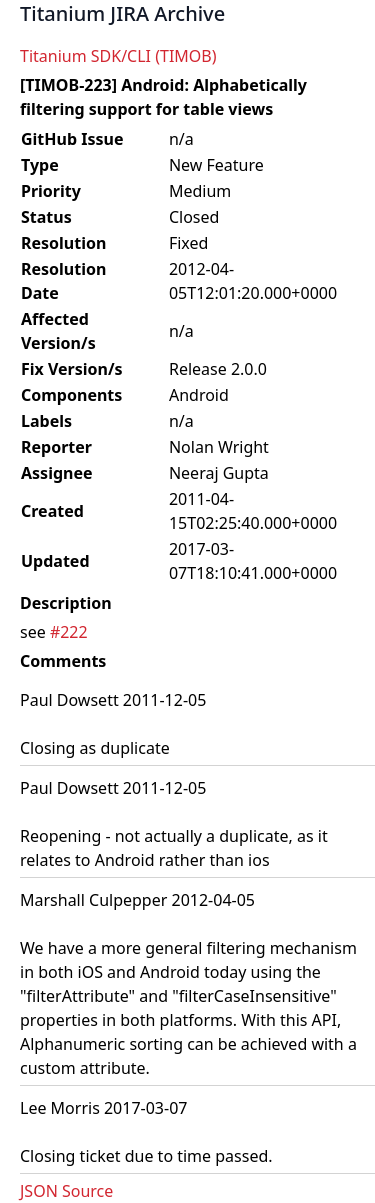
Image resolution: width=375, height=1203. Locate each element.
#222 (69, 632)
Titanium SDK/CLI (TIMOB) (118, 56)
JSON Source (66, 1191)
